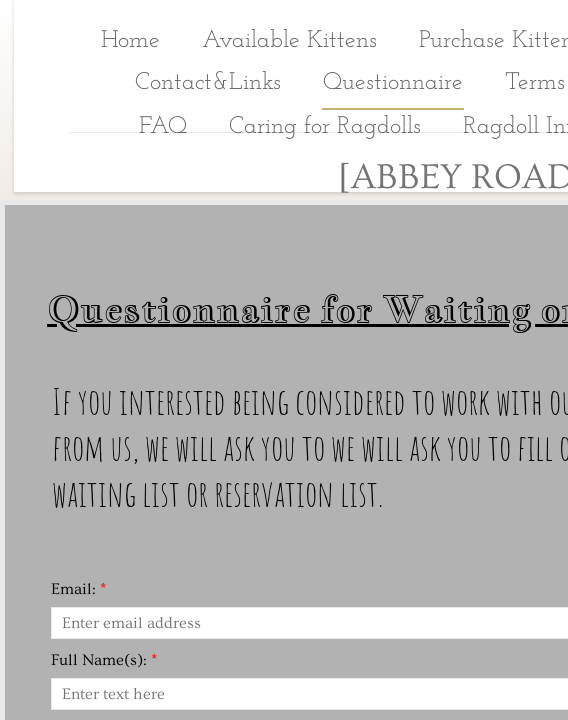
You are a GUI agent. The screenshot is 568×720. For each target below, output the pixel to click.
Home (130, 41)
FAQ (163, 127)
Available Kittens (289, 41)
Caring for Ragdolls (325, 127)
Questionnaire (393, 83)
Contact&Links (208, 83)
